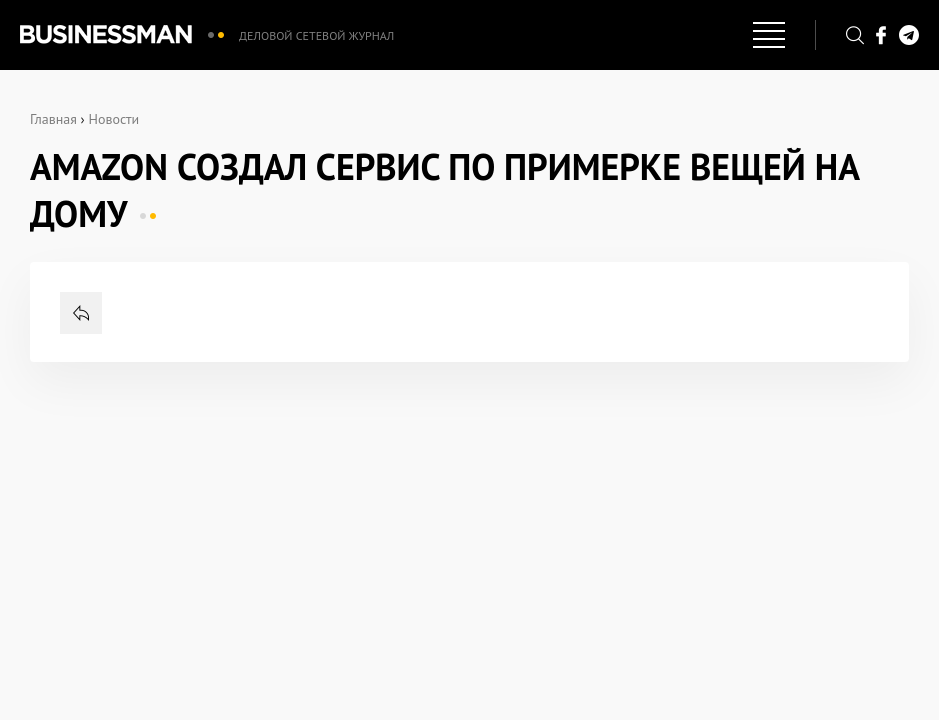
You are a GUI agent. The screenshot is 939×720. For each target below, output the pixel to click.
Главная (53, 119)
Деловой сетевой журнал (316, 35)
